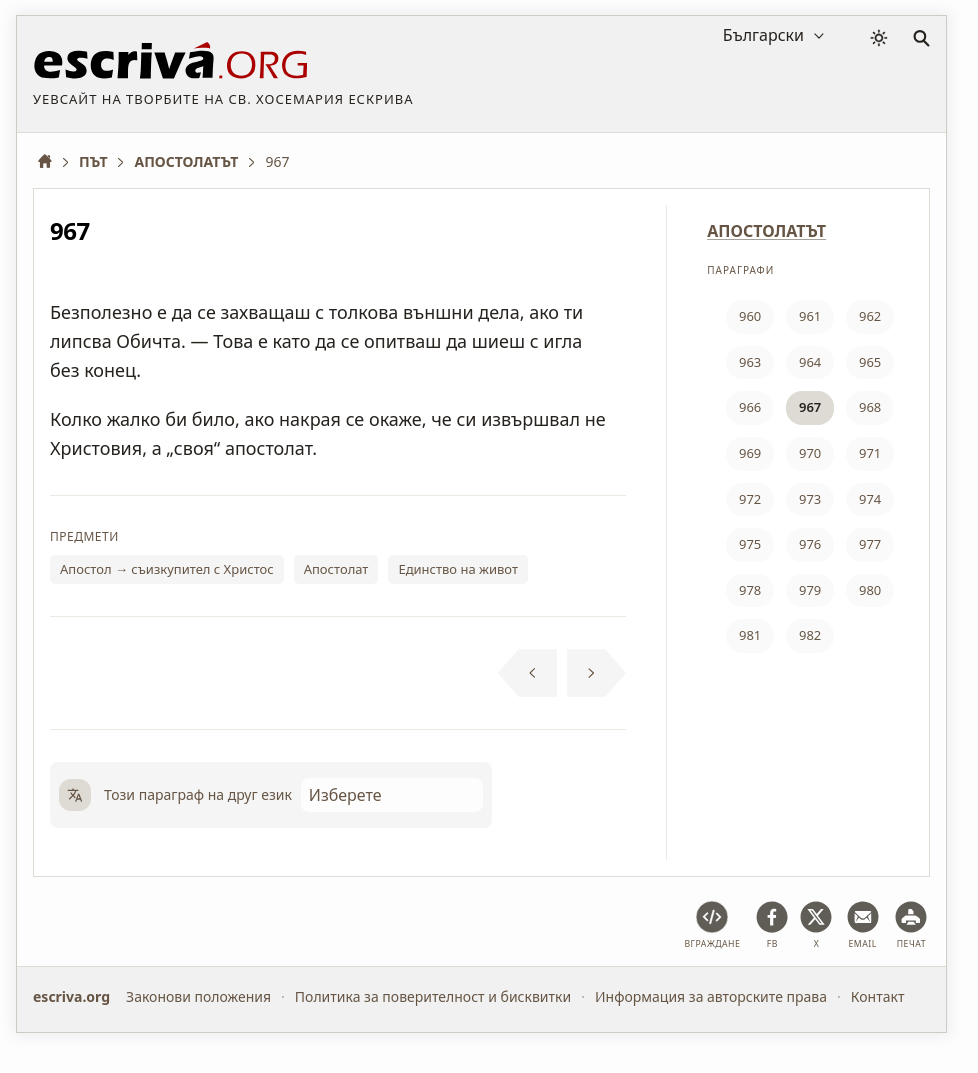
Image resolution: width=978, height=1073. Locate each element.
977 (870, 544)
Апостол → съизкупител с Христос (167, 569)
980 (870, 590)
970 (810, 453)
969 (750, 453)
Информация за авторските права (711, 996)
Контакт (878, 996)
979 (810, 590)
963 (750, 362)
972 (750, 499)
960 (750, 316)
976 (810, 544)
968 (870, 407)
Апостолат (336, 569)
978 (750, 590)
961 (810, 316)
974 (870, 499)
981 (750, 635)
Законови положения (198, 996)
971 (870, 453)
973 (810, 499)
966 (750, 407)
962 (870, 316)
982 (810, 635)
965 (870, 362)
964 (810, 362)
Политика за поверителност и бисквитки (433, 996)
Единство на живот (458, 569)
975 (750, 544)
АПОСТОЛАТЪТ (766, 231)
